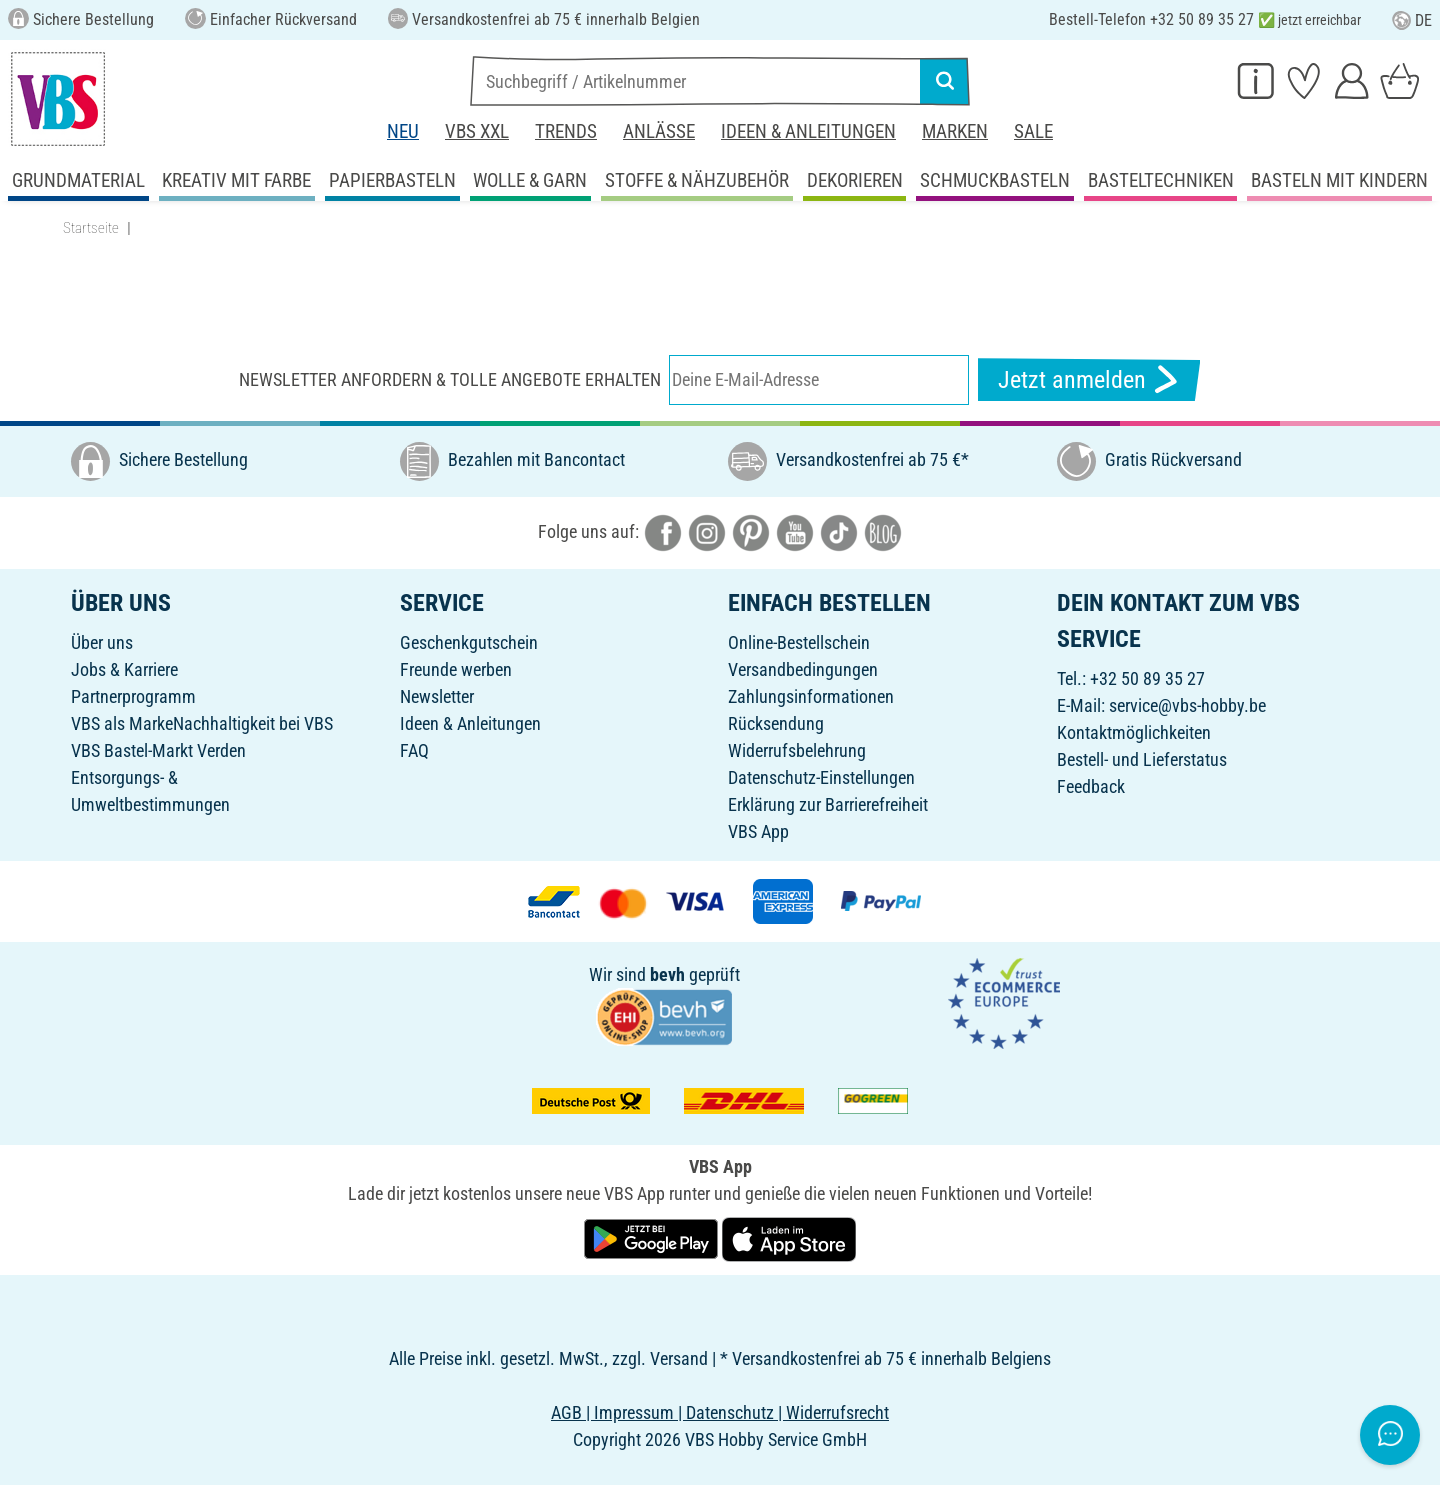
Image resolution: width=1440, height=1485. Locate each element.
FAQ (414, 750)
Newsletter (437, 696)
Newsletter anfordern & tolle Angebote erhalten (450, 379)
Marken (955, 131)
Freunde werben (456, 669)
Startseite (91, 228)
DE (1412, 20)
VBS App (758, 831)
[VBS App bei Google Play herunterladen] (653, 1238)
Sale (1033, 131)
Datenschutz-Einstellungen (821, 777)
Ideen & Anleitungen (808, 131)
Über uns (102, 642)
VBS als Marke (122, 723)
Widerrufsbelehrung (797, 750)
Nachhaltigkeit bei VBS (253, 723)
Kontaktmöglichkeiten (1134, 732)
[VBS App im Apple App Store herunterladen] (789, 1238)
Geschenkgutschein (469, 642)
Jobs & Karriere (124, 669)
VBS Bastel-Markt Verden (158, 750)
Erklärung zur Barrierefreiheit (828, 804)
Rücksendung (776, 723)
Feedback (1091, 786)
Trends (566, 131)
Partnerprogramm (133, 696)
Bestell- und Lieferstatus (1142, 759)
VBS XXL (477, 131)
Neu (403, 131)
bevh (667, 974)
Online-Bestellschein (799, 642)
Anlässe (659, 131)
